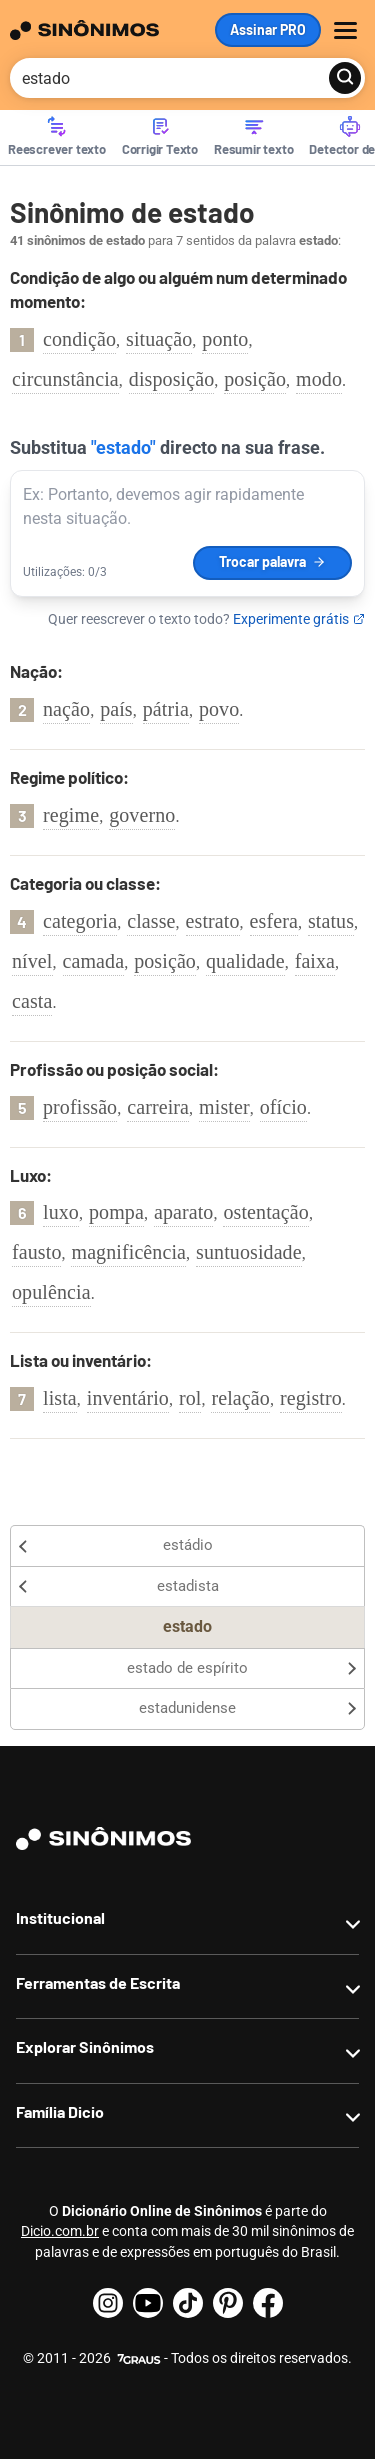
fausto (36, 1252)
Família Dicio (60, 2111)
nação (66, 709)
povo (219, 709)
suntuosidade (249, 1252)
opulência (51, 1292)
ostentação (265, 1212)
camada (94, 961)
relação (240, 1398)
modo (319, 379)
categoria (80, 921)
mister (224, 1107)
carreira (158, 1107)
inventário (128, 1398)
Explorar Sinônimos (85, 2046)
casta (32, 1001)
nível (32, 961)
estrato (213, 921)
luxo (61, 1212)
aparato (184, 1212)
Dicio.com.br (60, 2231)
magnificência (128, 1252)
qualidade (245, 961)
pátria (166, 709)
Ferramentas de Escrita (98, 1982)
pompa (116, 1212)
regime (71, 815)
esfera (274, 921)
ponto (225, 339)
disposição (171, 379)
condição (79, 339)
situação (159, 339)
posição (255, 379)
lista (60, 1398)
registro (311, 1398)
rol (190, 1398)
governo (142, 815)
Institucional (60, 1917)
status (331, 921)
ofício (283, 1107)
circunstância (65, 379)
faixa (315, 961)
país (116, 709)
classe (151, 921)
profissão (80, 1107)
